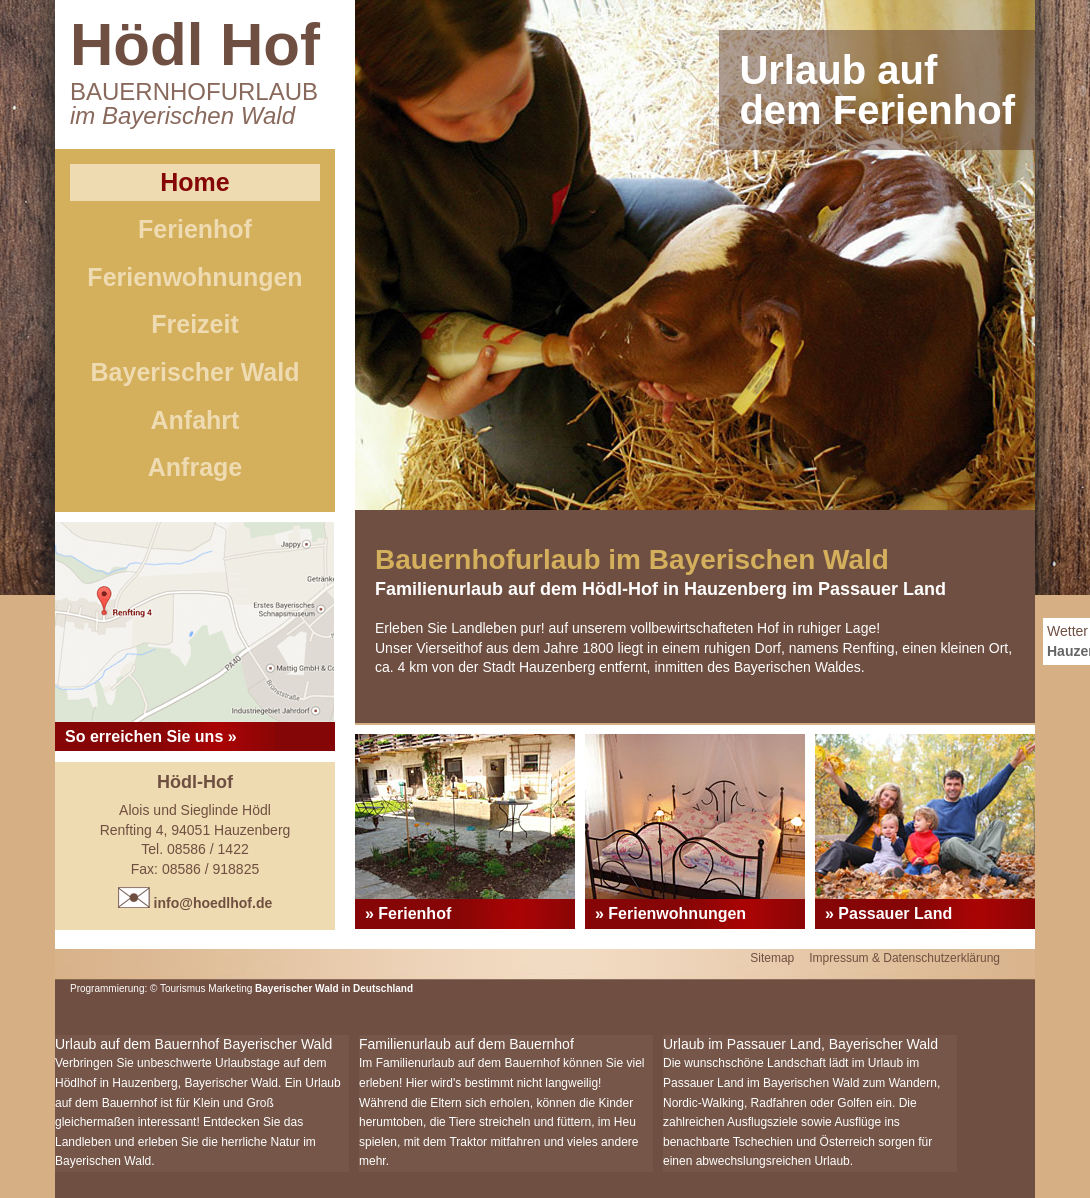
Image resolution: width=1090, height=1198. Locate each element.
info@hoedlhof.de (195, 903)
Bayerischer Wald (195, 372)
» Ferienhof (408, 913)
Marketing (230, 988)
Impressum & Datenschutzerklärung (904, 958)
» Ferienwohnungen (670, 913)
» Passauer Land (888, 913)
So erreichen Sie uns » (151, 736)
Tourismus (184, 988)
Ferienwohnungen (194, 277)
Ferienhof (195, 229)
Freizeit (195, 324)
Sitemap (772, 958)
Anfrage (195, 467)
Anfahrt (195, 420)
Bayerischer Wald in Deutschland (334, 988)
